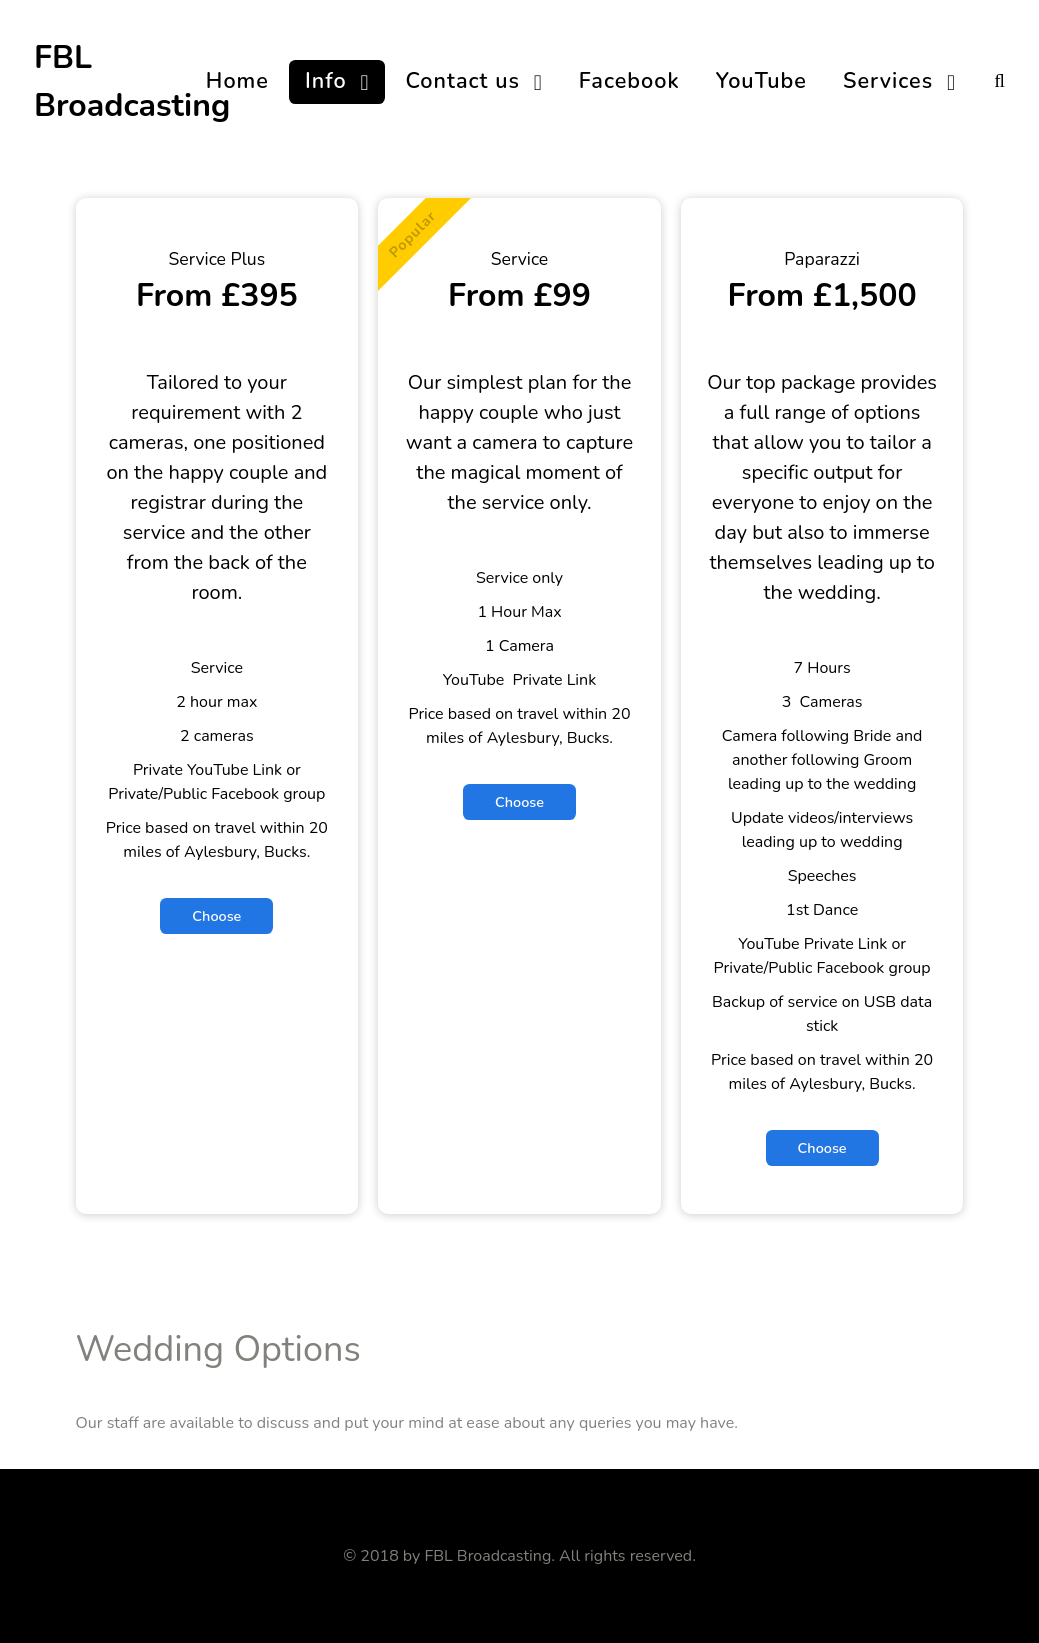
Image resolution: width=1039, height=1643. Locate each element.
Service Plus (217, 259)
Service (519, 259)
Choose (216, 916)
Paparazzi (822, 259)
